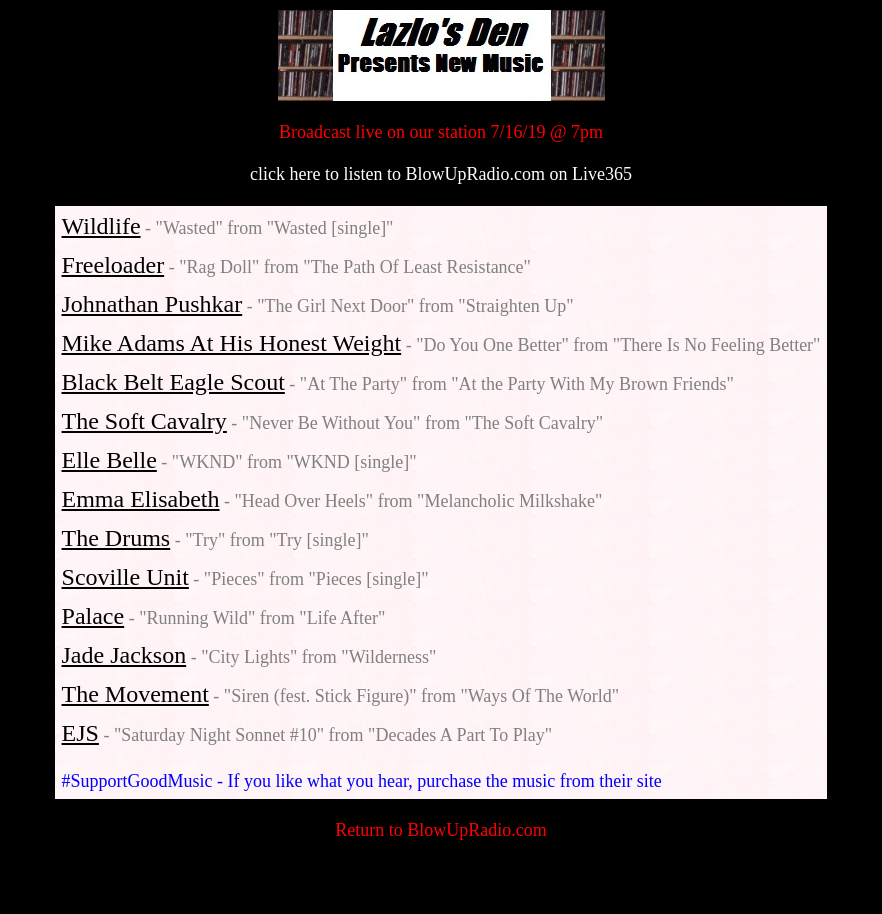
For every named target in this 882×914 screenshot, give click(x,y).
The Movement (135, 694)
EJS (80, 733)
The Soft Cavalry (144, 421)
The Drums (116, 538)
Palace (93, 616)
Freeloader (113, 265)
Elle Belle (109, 460)
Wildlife (101, 226)
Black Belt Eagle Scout (173, 382)
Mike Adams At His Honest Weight (232, 343)
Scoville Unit (125, 577)
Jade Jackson (124, 655)
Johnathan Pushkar (152, 304)
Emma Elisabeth (141, 499)
